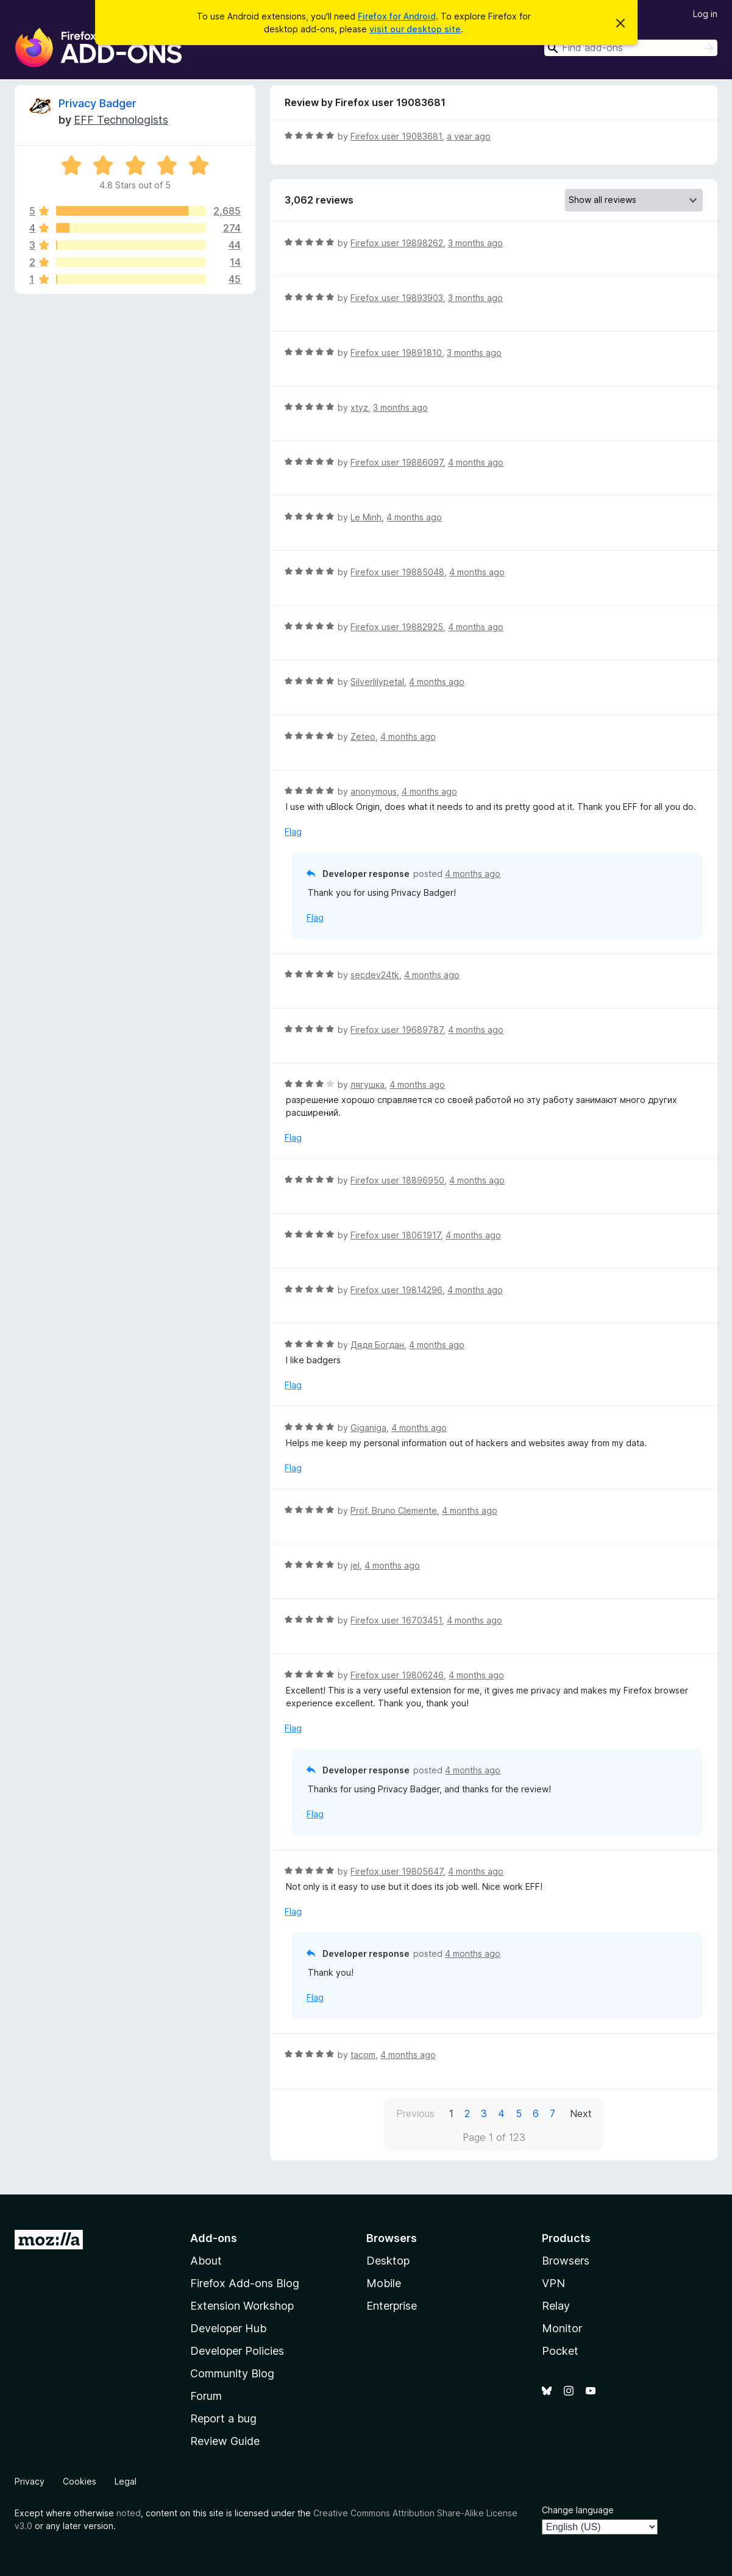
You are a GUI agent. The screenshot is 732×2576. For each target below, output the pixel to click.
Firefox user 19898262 (396, 243)
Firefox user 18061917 (395, 1235)
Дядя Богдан (377, 1344)
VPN (553, 2283)
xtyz (359, 407)
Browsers (565, 2260)
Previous (415, 2113)
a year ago (469, 136)
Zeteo (362, 736)
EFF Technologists (121, 119)
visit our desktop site (415, 29)
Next (581, 2113)
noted (128, 2513)
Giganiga (368, 1427)
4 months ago (475, 462)
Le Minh (366, 517)
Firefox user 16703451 (396, 1620)
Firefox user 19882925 (396, 627)
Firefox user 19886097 (396, 462)
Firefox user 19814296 (396, 1290)
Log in (705, 14)
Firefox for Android (397, 16)
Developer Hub (228, 2328)
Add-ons (213, 2238)
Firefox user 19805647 (396, 1871)
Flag (293, 831)
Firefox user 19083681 (396, 136)
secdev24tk (374, 975)
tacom (362, 2054)
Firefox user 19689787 (396, 1029)
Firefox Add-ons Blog (244, 2283)
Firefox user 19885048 (397, 572)
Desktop (388, 2260)
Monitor (562, 2328)
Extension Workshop (242, 2305)
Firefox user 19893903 (396, 298)
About (206, 2260)
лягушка (367, 1084)
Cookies (79, 2481)
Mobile (383, 2283)
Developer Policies (237, 2350)
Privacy (29, 2481)
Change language (578, 2510)
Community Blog (232, 2373)
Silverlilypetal (377, 681)
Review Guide (225, 2441)
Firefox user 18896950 (397, 1180)
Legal (126, 2481)
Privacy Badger (98, 103)
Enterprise (391, 2305)
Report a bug (223, 2418)
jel (355, 1565)
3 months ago (475, 243)
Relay (556, 2305)
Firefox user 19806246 (397, 1675)
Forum (206, 2396)
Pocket (560, 2350)
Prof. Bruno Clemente (393, 1510)
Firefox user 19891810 (396, 352)
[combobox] (630, 48)
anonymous (373, 791)
